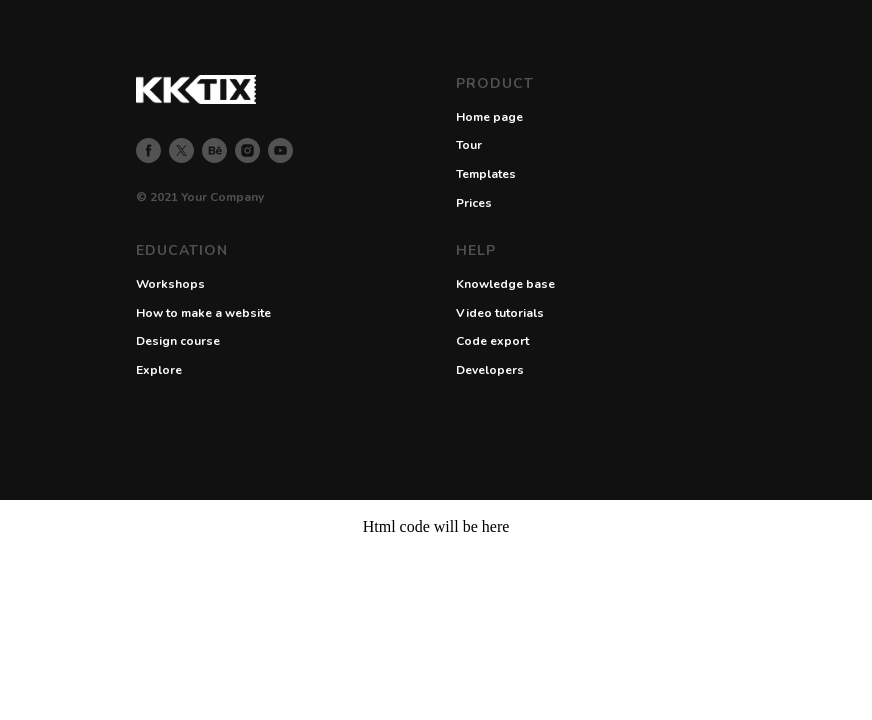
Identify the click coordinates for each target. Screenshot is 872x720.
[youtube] (280, 150)
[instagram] (247, 150)
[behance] (214, 150)
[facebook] (148, 150)
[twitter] (181, 150)
